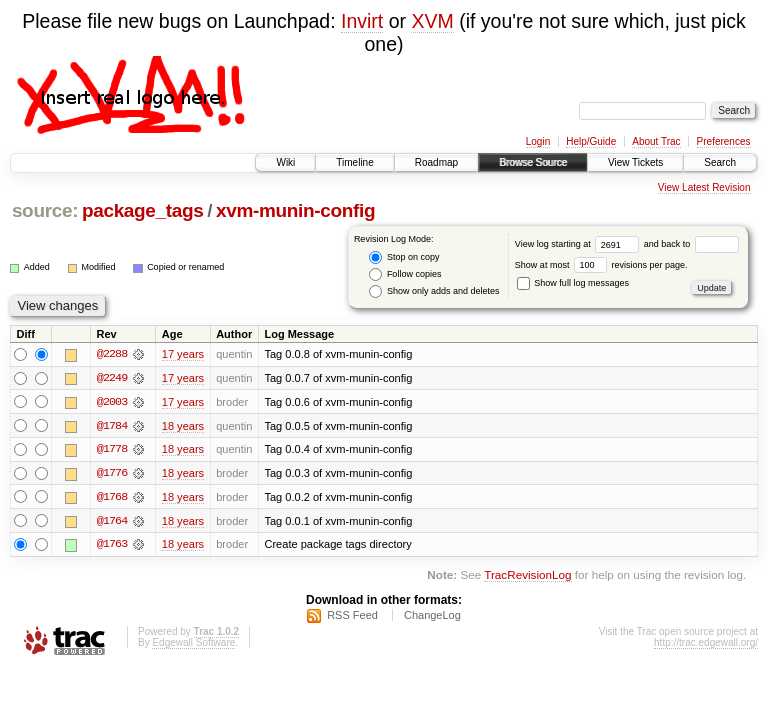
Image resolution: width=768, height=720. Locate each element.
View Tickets (635, 162)
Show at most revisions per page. (601, 265)
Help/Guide (591, 141)
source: (45, 210)
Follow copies (405, 274)
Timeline (354, 162)
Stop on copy (404, 257)
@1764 (112, 522)
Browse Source (533, 162)
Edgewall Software (193, 644)
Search (720, 162)
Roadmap (436, 162)
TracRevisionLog (527, 577)
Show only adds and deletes (434, 291)
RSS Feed (352, 617)
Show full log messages (573, 283)
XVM (432, 21)
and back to (691, 244)
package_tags (143, 210)
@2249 (112, 378)
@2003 (112, 402)
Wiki (285, 162)
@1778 (112, 450)
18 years (183, 426)
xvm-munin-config (295, 210)
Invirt (362, 21)
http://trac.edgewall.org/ (706, 644)
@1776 (112, 474)
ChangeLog (432, 617)
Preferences (724, 141)
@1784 (112, 426)
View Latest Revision (704, 187)
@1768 (112, 498)
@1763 (112, 546)
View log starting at (579, 244)
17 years (183, 354)
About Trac (656, 141)
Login (538, 141)
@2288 (112, 354)
